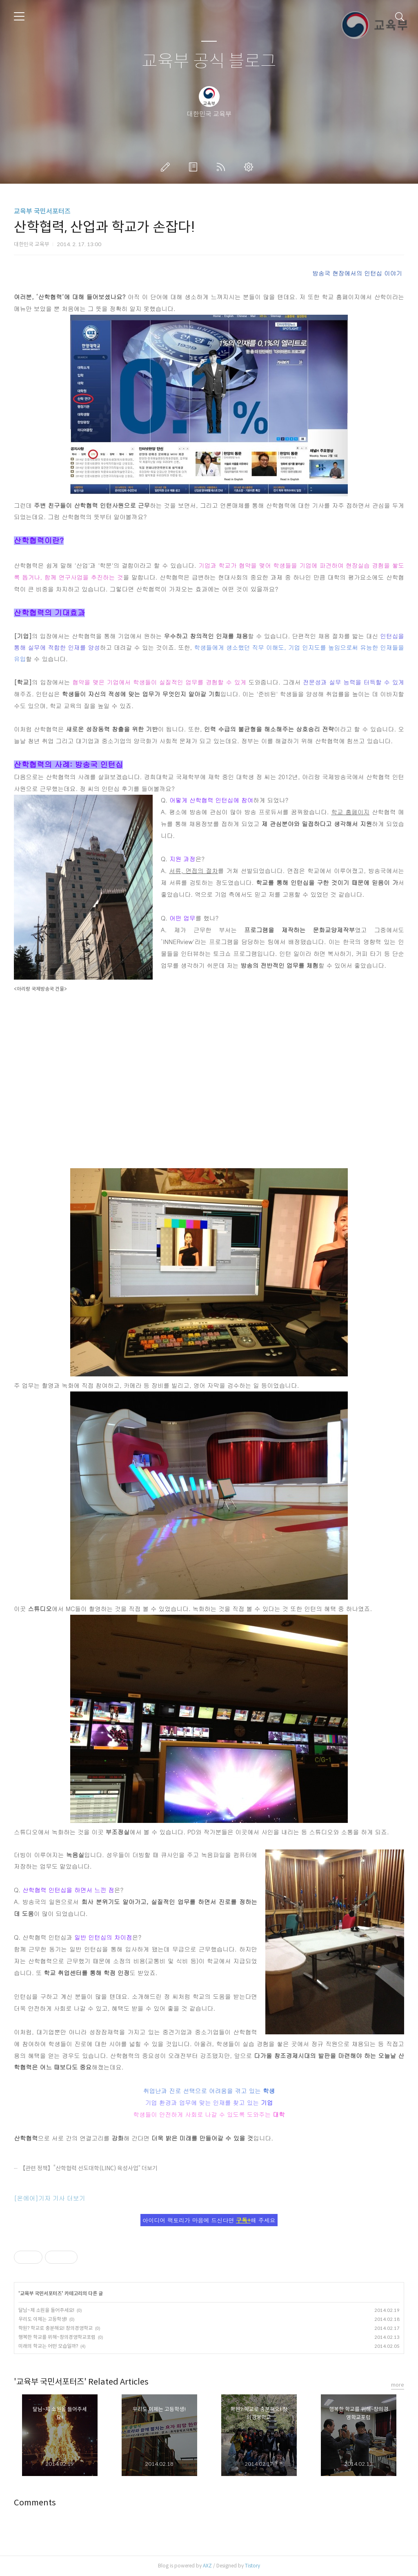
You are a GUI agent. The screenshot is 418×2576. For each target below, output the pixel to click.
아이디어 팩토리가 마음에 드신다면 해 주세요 (209, 2220)
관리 (250, 167)
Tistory (252, 2566)
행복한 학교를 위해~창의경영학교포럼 (57, 2337)
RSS (222, 167)
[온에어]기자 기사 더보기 (49, 2198)
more (397, 2384)
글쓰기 (167, 167)
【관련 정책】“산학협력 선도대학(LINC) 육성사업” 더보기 (89, 2168)
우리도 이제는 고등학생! (42, 2319)
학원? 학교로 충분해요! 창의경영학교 (55, 2328)
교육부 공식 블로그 (209, 61)
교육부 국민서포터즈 (42, 211)
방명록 (195, 167)
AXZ (207, 2566)
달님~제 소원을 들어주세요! (46, 2310)
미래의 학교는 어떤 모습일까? (48, 2346)
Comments (35, 2503)
